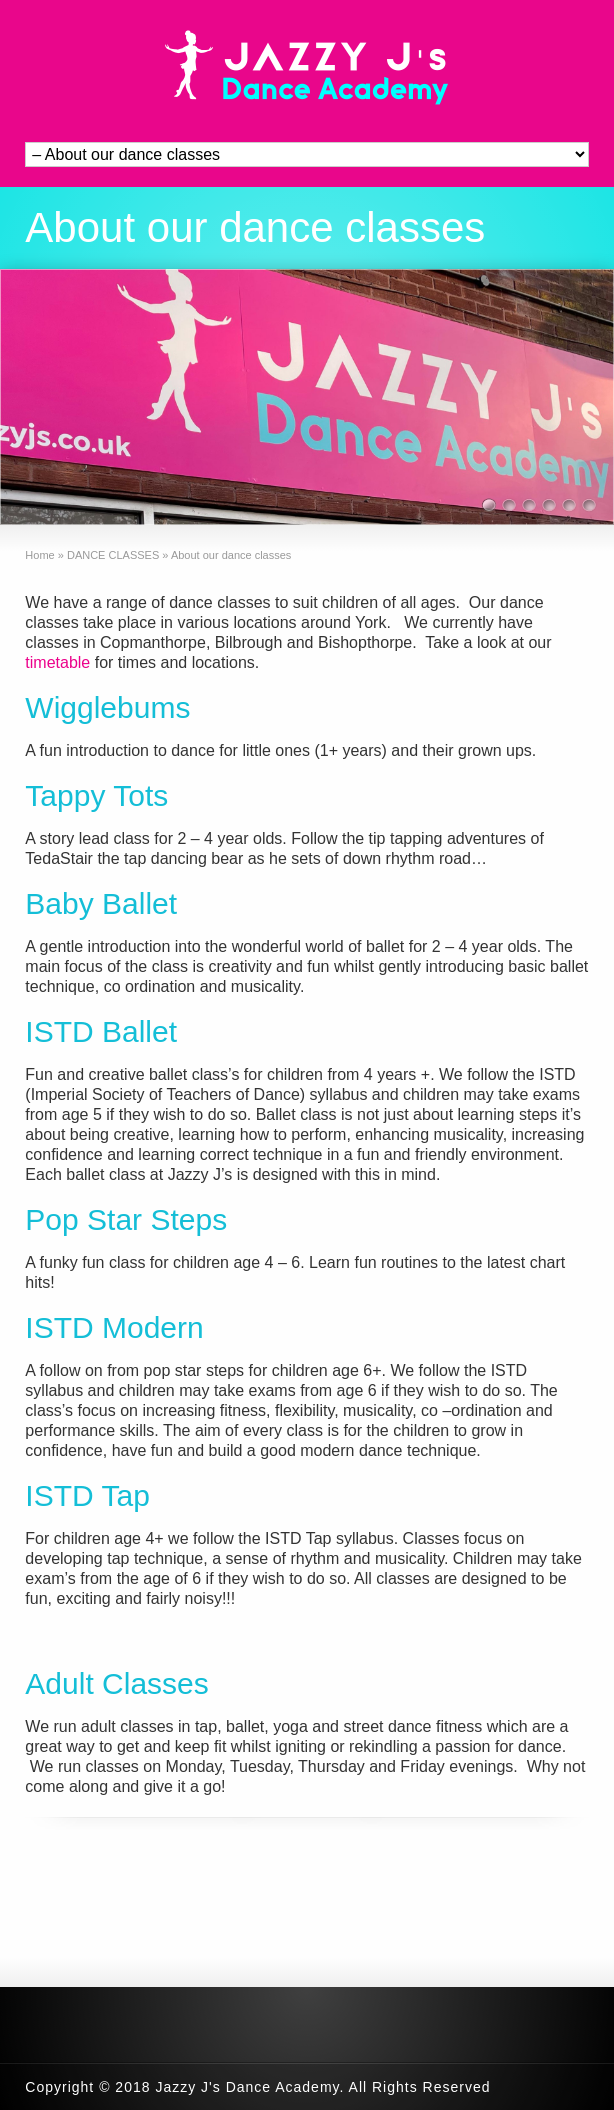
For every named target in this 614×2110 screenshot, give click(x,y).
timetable (57, 662)
